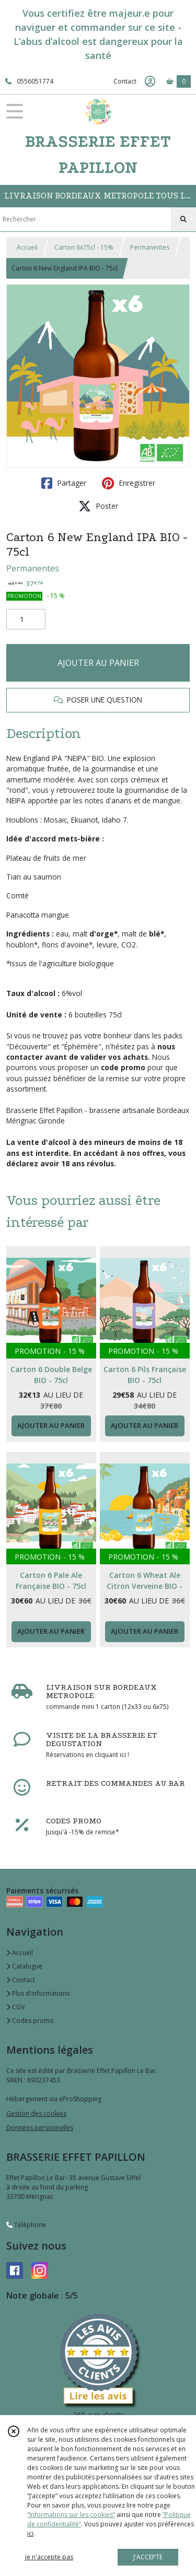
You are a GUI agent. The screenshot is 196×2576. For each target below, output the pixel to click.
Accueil (27, 247)
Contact (124, 81)
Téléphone (26, 2224)
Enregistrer (128, 483)
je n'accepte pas (49, 2556)
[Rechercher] (183, 219)
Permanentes (149, 247)
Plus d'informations (38, 1993)
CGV (15, 2007)
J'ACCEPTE (148, 2556)
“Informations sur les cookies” (71, 2514)
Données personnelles (39, 2127)
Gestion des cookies (36, 2113)
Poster (98, 506)
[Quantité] (25, 619)
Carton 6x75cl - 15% (83, 247)
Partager (63, 483)
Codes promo (30, 2020)
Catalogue (24, 1966)
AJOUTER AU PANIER (98, 663)
